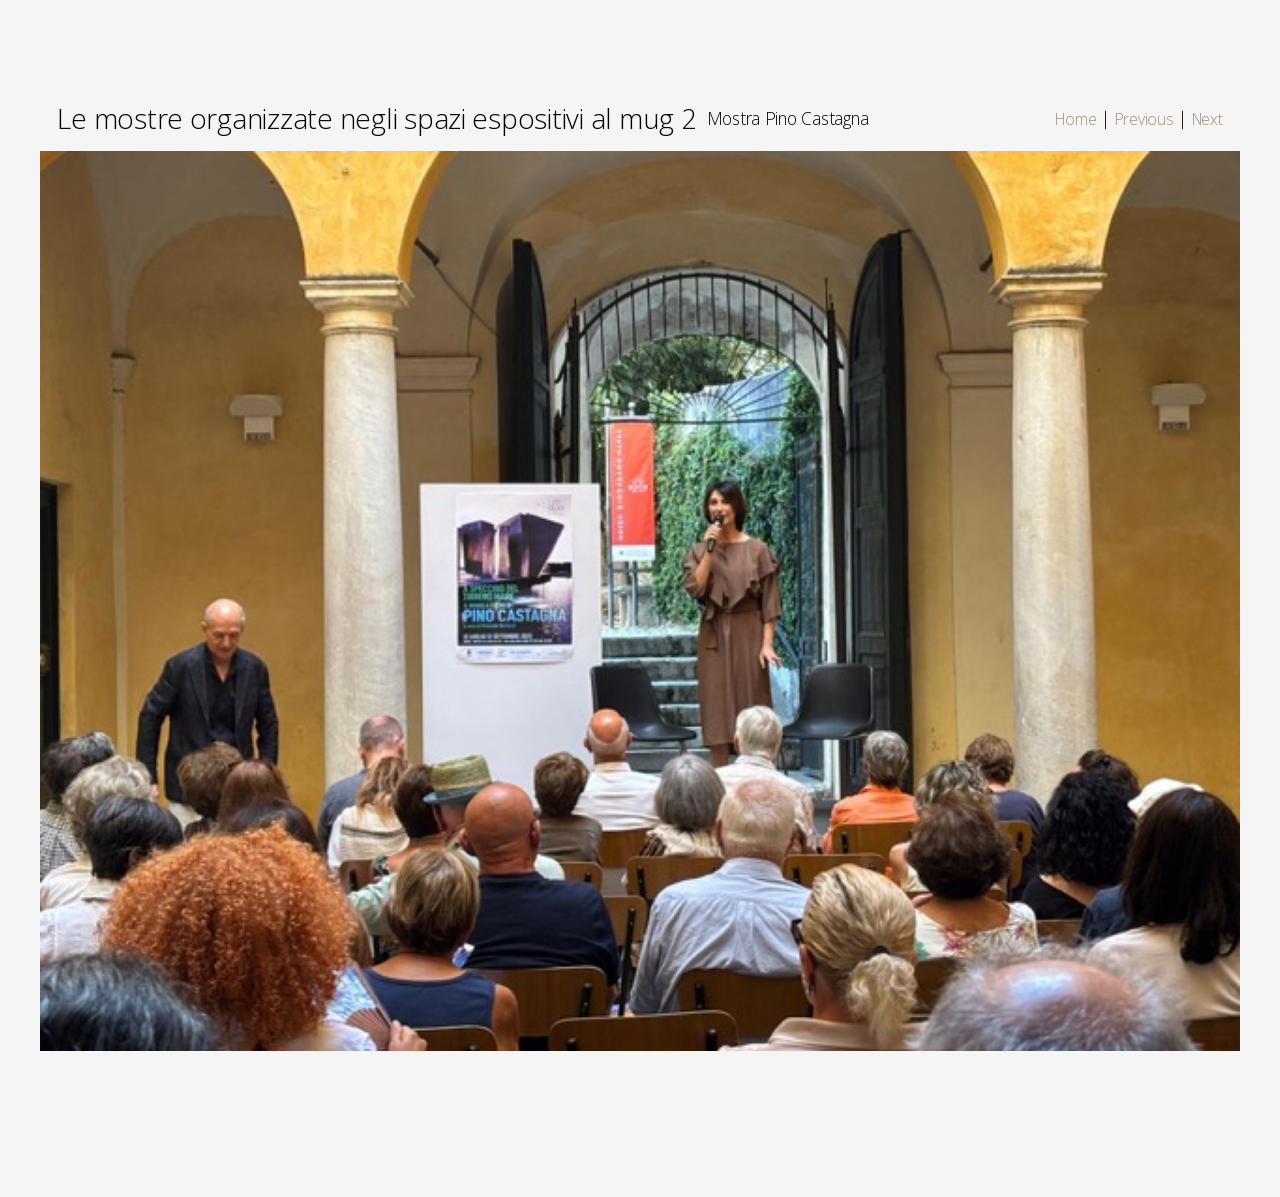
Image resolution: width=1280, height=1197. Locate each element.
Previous (1144, 119)
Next (1207, 119)
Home (1075, 119)
